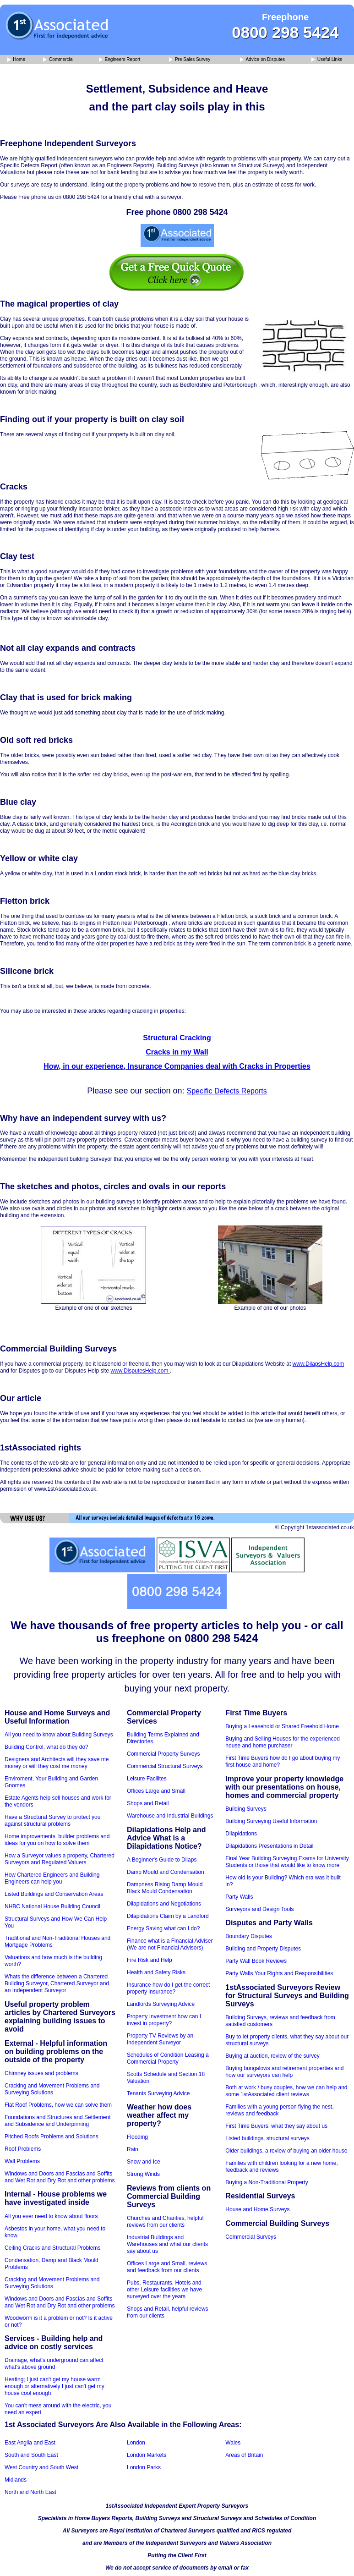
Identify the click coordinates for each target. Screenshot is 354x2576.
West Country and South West (41, 2467)
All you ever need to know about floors (51, 2216)
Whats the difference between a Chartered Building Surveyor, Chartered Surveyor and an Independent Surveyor (57, 1983)
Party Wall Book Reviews (256, 1961)
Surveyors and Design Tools (259, 1909)
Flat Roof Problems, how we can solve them (58, 2105)
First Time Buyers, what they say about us (276, 2126)
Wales (232, 2442)
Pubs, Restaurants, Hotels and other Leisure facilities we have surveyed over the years (164, 2289)
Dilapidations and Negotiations (164, 1903)
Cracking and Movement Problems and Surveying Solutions (52, 2089)
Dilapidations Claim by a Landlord (168, 1916)
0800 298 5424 (285, 32)
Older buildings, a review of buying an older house (286, 2151)
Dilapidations (241, 1833)
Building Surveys (245, 1809)
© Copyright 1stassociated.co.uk (314, 1527)
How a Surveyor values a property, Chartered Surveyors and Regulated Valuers (59, 1859)
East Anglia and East (30, 2442)
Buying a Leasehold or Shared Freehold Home (282, 1726)
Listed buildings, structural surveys (267, 2138)
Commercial (58, 60)
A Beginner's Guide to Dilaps (161, 1859)
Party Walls (239, 1897)
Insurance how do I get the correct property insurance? (168, 1988)
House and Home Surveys (257, 2209)
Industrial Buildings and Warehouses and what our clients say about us (167, 2244)
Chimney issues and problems (41, 2073)
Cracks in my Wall (177, 1052)
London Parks (144, 2467)
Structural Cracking (177, 1038)
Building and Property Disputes (263, 1948)
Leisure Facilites (147, 1778)
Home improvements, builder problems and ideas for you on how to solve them (57, 1839)
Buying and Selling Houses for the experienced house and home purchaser (282, 1742)
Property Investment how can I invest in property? (164, 2020)
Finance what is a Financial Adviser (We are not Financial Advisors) (169, 1944)
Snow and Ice (143, 2162)
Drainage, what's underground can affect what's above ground (54, 2363)
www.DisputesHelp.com (139, 1371)
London (136, 2442)
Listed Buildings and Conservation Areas (54, 1894)
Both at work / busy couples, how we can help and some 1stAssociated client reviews (286, 2091)
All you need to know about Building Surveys (59, 1734)
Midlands (16, 2480)
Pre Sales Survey (189, 60)
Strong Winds (143, 2174)
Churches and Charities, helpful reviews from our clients (165, 2221)
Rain (132, 2149)
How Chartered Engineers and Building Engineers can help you (52, 1878)
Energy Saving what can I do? (163, 1928)
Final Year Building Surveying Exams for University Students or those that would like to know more (287, 1861)
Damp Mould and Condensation (165, 1872)
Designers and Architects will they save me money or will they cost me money (57, 1762)
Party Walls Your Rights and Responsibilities (279, 1973)
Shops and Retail (148, 1803)
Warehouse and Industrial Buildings (170, 1816)
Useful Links (326, 60)
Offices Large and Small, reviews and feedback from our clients (167, 2267)
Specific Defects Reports (226, 1091)
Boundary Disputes (248, 1936)
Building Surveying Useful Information (271, 1821)
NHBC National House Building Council (52, 1906)
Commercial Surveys (250, 2237)
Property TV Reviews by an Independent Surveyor (160, 2039)
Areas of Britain (244, 2455)
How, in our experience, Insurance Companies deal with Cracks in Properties (177, 1066)
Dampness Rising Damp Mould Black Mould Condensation (164, 1888)
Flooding (137, 2137)
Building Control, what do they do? (46, 1747)
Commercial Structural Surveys (164, 1766)
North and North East (30, 2492)
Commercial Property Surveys (163, 1754)
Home (16, 60)
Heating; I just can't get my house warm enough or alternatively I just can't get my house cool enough (54, 2386)
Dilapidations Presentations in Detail (269, 1846)
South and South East (31, 2455)
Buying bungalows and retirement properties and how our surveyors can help (284, 2071)
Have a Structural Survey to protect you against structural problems (52, 1820)
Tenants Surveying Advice (158, 2093)
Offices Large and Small (156, 1791)
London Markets (146, 2455)
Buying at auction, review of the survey (272, 2056)
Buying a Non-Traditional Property (266, 2182)
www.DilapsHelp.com (318, 1364)
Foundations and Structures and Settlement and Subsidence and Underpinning (57, 2120)
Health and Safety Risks (156, 1972)
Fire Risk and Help (149, 1960)
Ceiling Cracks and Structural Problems (52, 2248)
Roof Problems (23, 2149)
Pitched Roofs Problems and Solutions (51, 2136)
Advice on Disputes (262, 60)
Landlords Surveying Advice (161, 2004)
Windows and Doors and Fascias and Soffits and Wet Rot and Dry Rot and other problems (60, 2177)
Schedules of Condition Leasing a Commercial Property (168, 2058)
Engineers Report (120, 60)
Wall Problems (22, 2161)
